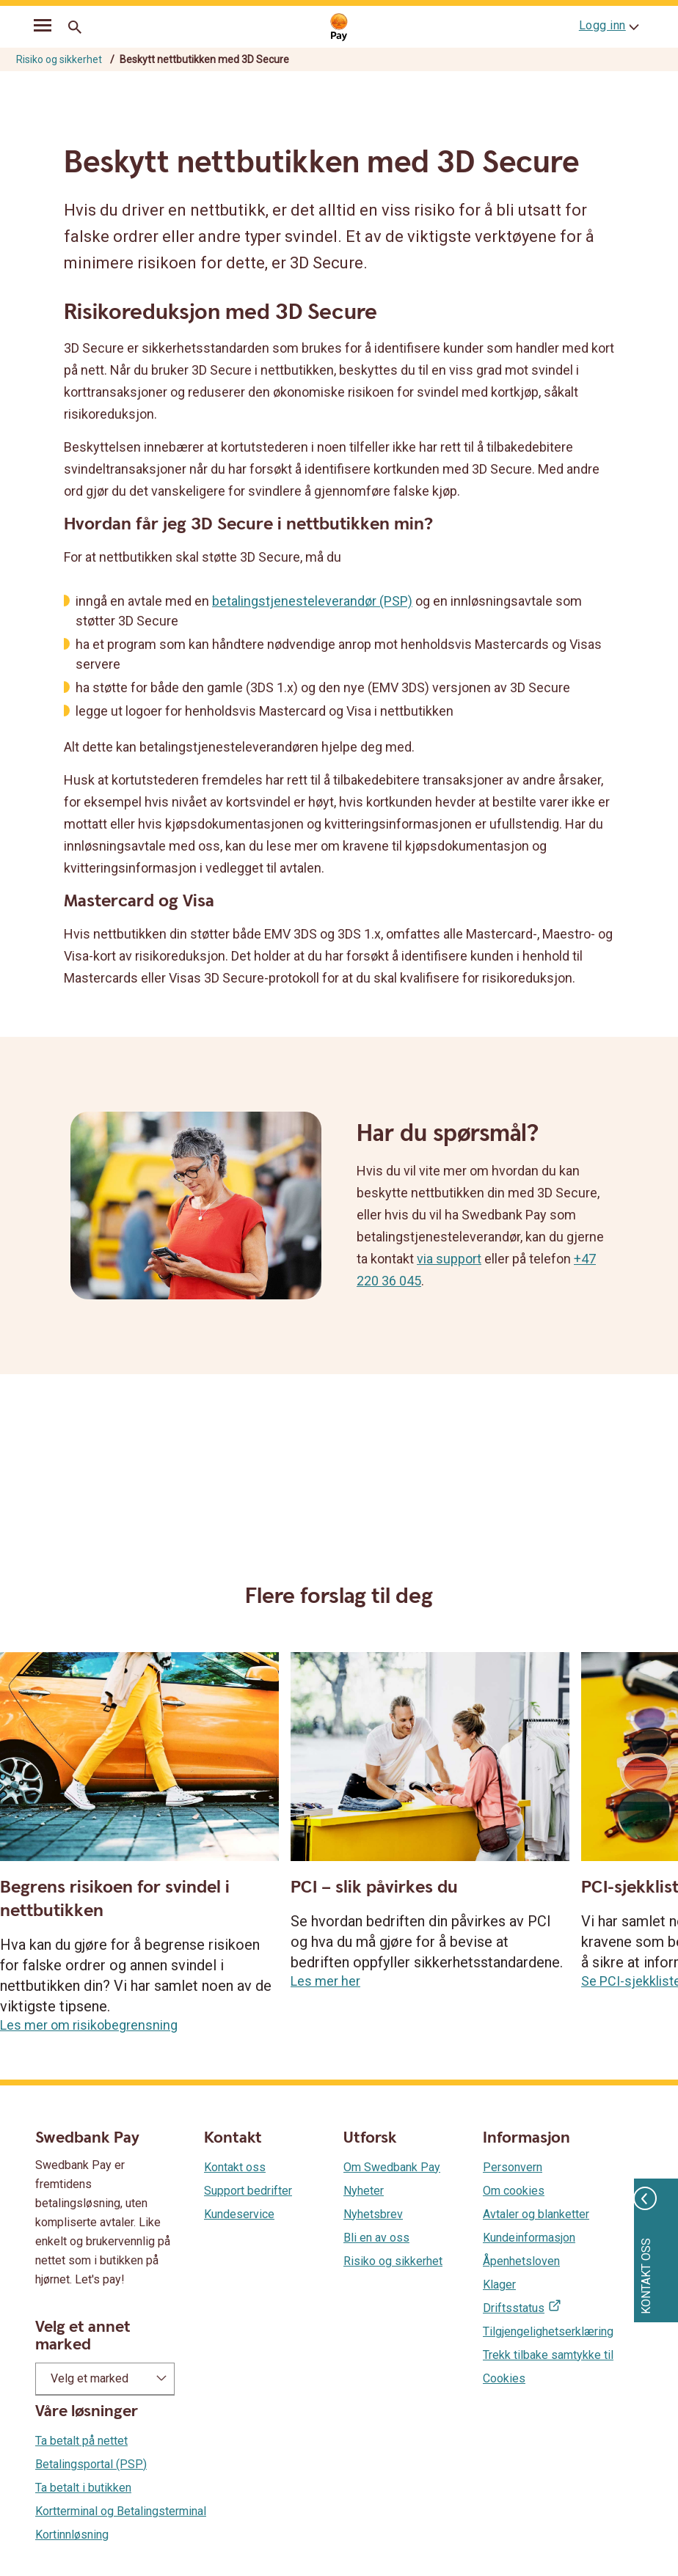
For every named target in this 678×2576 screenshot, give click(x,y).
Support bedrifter (248, 2191)
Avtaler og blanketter (536, 2214)
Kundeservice (239, 2214)
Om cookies (513, 2191)
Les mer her (325, 1981)
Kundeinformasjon (529, 2238)
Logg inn (602, 25)
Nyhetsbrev (373, 2214)
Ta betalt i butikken (83, 2488)
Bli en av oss (376, 2238)
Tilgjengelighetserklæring (548, 2331)
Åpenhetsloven (521, 2261)
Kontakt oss (235, 2167)
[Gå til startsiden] (339, 27)
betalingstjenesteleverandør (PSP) (312, 601)
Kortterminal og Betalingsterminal (120, 2511)
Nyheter (363, 2191)
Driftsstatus (513, 2308)
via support (449, 1258)
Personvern (512, 2167)
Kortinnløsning (72, 2535)
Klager (499, 2284)
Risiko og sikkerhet (59, 59)
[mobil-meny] (42, 28)
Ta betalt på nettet (81, 2441)
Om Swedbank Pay (391, 2167)
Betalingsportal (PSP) (91, 2464)
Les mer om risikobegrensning (89, 2025)
